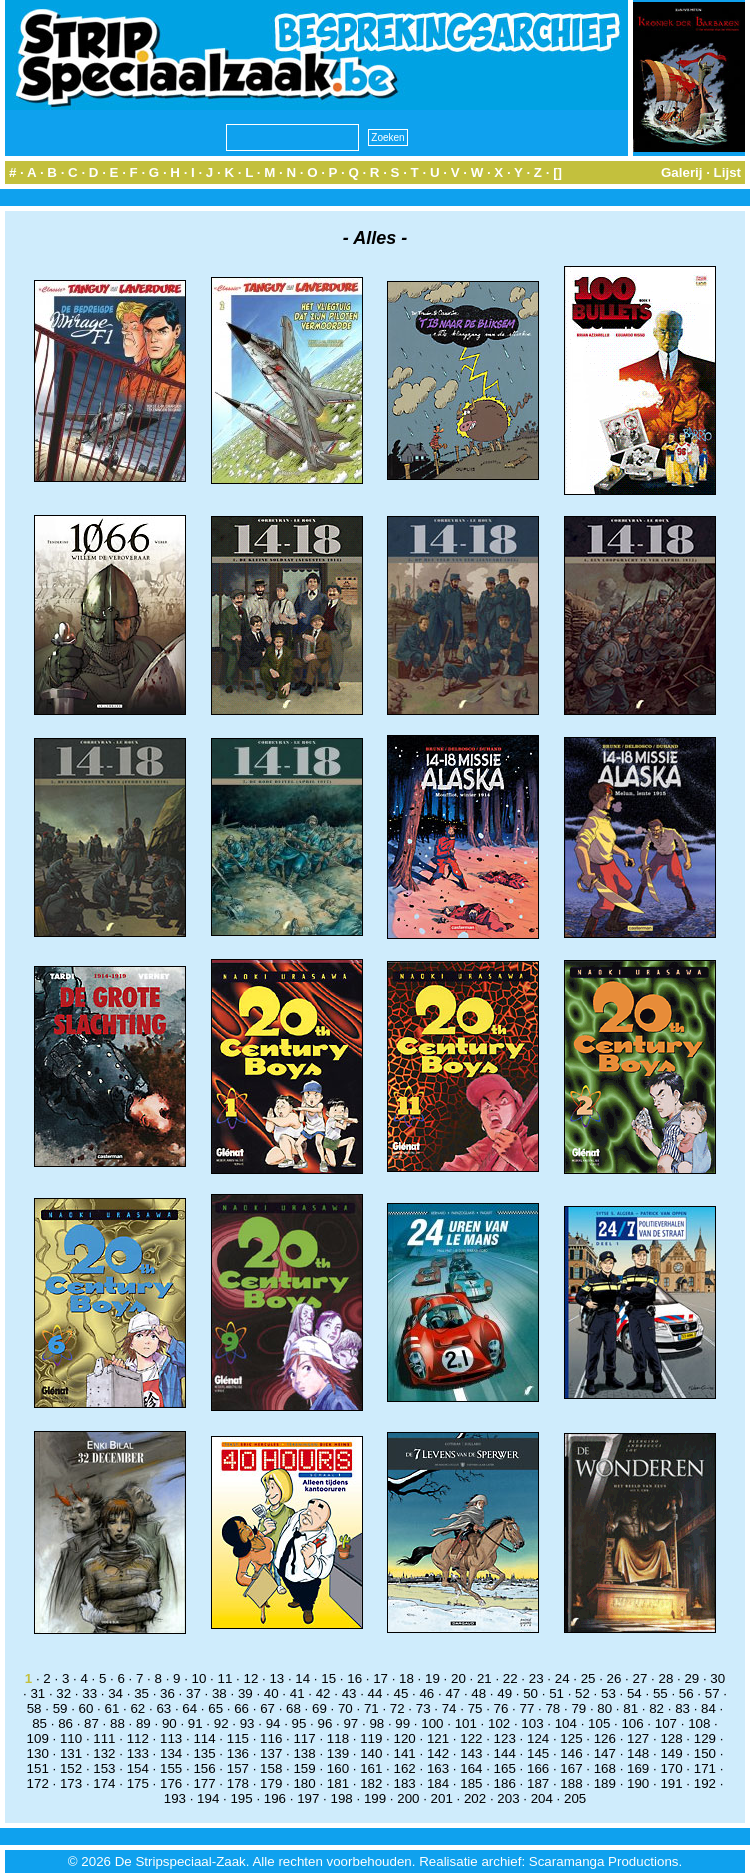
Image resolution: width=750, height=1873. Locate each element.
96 (325, 1723)
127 (638, 1738)
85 (39, 1723)
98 (376, 1723)
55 (660, 1693)
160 (338, 1768)
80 (604, 1708)
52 (582, 1693)
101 (466, 1723)
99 (402, 1723)
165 (505, 1768)
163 (438, 1768)
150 (705, 1753)
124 (538, 1738)
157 (238, 1768)
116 (271, 1738)
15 (328, 1678)
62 (137, 1708)
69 (319, 1708)
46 (426, 1693)
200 (408, 1798)
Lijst (727, 172)
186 (505, 1783)
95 (299, 1723)
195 (241, 1798)
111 (104, 1738)
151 (38, 1768)
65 (215, 1708)
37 (193, 1693)
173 (71, 1783)
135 (204, 1753)
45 (401, 1693)
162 (405, 1768)
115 (238, 1738)
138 (304, 1753)
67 (267, 1708)
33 (89, 1693)
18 (406, 1678)
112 (138, 1738)
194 (208, 1798)
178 (238, 1783)
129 (705, 1738)
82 (656, 1708)
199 (375, 1798)
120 (405, 1738)
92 (221, 1723)
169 (638, 1768)
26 (614, 1678)
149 (671, 1753)
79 (578, 1708)
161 (371, 1768)
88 (117, 1723)
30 (717, 1678)
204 (542, 1798)
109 (38, 1738)
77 (527, 1708)
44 (375, 1693)
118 (338, 1738)
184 (438, 1783)
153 (104, 1768)
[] (557, 172)
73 (423, 1708)
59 (60, 1708)
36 (167, 1693)
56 (686, 1693)
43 (349, 1693)
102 (499, 1723)
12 (250, 1678)
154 (138, 1768)
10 (199, 1678)
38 (219, 1693)
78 (552, 1708)
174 (104, 1783)
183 (405, 1783)
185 (471, 1783)
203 (508, 1798)
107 (666, 1723)
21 (484, 1678)
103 (532, 1723)
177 (204, 1783)
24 (562, 1678)
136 (238, 1753)
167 (571, 1768)
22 (510, 1678)
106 (632, 1723)
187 (538, 1783)
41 (297, 1693)
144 (505, 1753)
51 (556, 1693)
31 (37, 1693)
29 (691, 1678)
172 (38, 1783)
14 (302, 1678)
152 (71, 1768)
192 (705, 1783)
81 (630, 1708)
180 (304, 1783)
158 (271, 1768)
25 (588, 1678)
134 (171, 1753)
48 (478, 1693)
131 (71, 1753)
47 (452, 1693)
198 (342, 1798)
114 (204, 1738)
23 (536, 1678)
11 (225, 1678)
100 (432, 1723)
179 (271, 1783)
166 (538, 1768)
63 (163, 1708)
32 (63, 1693)
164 (471, 1768)
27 (640, 1678)
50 (530, 1693)
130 (38, 1753)
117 (304, 1738)
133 (138, 1753)
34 (115, 1693)
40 (271, 1693)
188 (571, 1783)
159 (304, 1768)
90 (169, 1723)
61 (112, 1708)
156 (204, 1768)
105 (599, 1723)
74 (449, 1708)
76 (501, 1708)
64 (189, 1708)
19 (432, 1678)
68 (293, 1708)
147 (605, 1753)
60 (86, 1708)
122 (471, 1738)
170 (671, 1768)
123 (505, 1738)
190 (638, 1783)
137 (271, 1753)
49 (504, 1693)
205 (575, 1798)
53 (608, 1693)
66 (241, 1708)
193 (175, 1798)
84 (708, 1708)
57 (712, 1693)
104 (566, 1723)
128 (671, 1738)
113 (171, 1738)
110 (71, 1738)
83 (682, 1708)
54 (634, 1693)
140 (371, 1753)
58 (34, 1708)
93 (247, 1723)
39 (245, 1693)
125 (571, 1738)
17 (380, 1678)
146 (571, 1753)
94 (273, 1723)
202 (475, 1798)
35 (141, 1693)
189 (605, 1783)
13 (276, 1678)
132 (104, 1753)
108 (699, 1723)
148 (638, 1753)
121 (438, 1738)
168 (605, 1768)
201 (442, 1798)
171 (705, 1768)
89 (143, 1723)
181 (338, 1783)
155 (171, 1768)
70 (345, 1708)
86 (65, 1723)
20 (458, 1678)
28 (665, 1678)
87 (91, 1723)
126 (605, 1738)
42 (323, 1693)
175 (138, 1783)
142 (438, 1753)
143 (471, 1753)
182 (371, 1783)
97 (350, 1723)
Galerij (682, 172)
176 (171, 1783)
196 (275, 1798)
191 (671, 1783)
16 (354, 1678)
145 (538, 1753)
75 (475, 1708)
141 (405, 1753)
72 (397, 1708)
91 (195, 1723)
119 (371, 1738)
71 (371, 1708)
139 (338, 1753)
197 (308, 1798)
